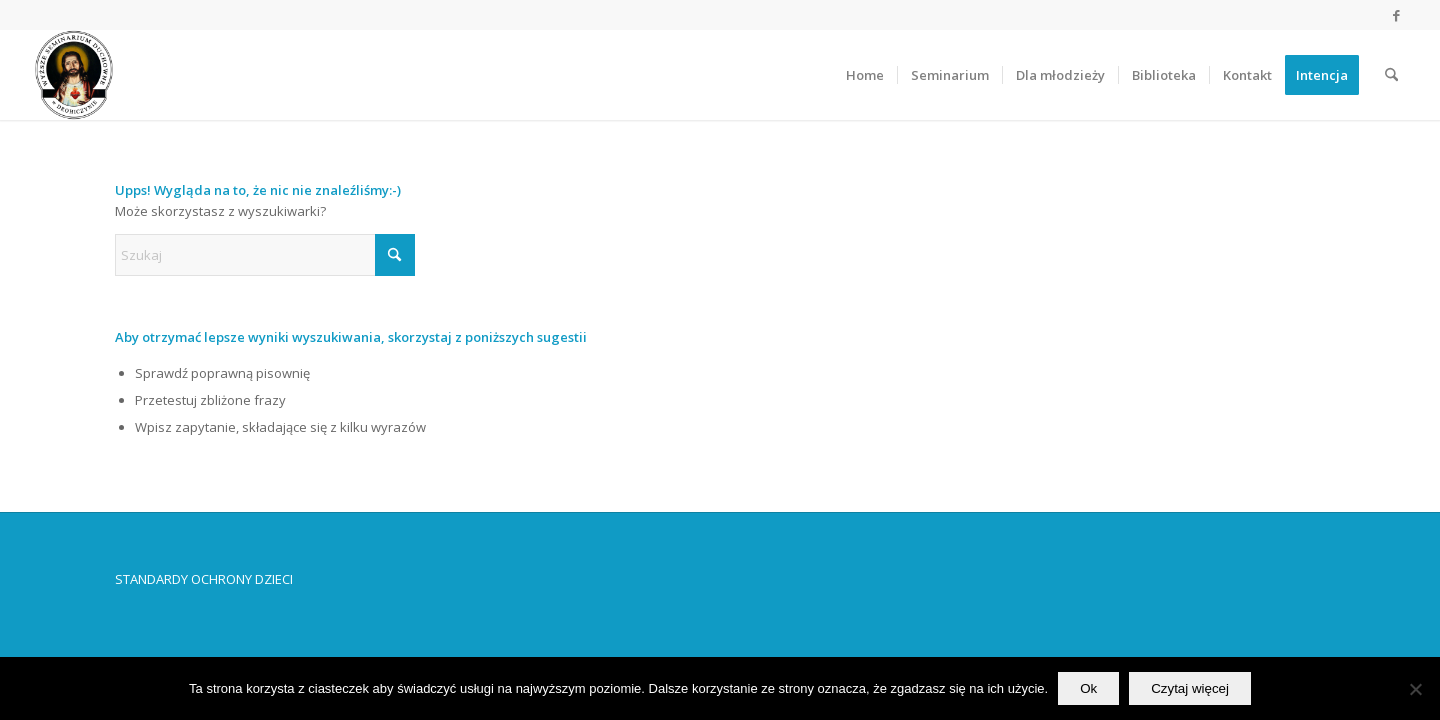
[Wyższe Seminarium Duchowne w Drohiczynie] (74, 75)
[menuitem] (865, 75)
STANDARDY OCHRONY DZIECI (204, 579)
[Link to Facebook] (1396, 15)
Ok (1088, 688)
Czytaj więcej (1190, 688)
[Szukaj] (1391, 75)
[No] (1415, 689)
